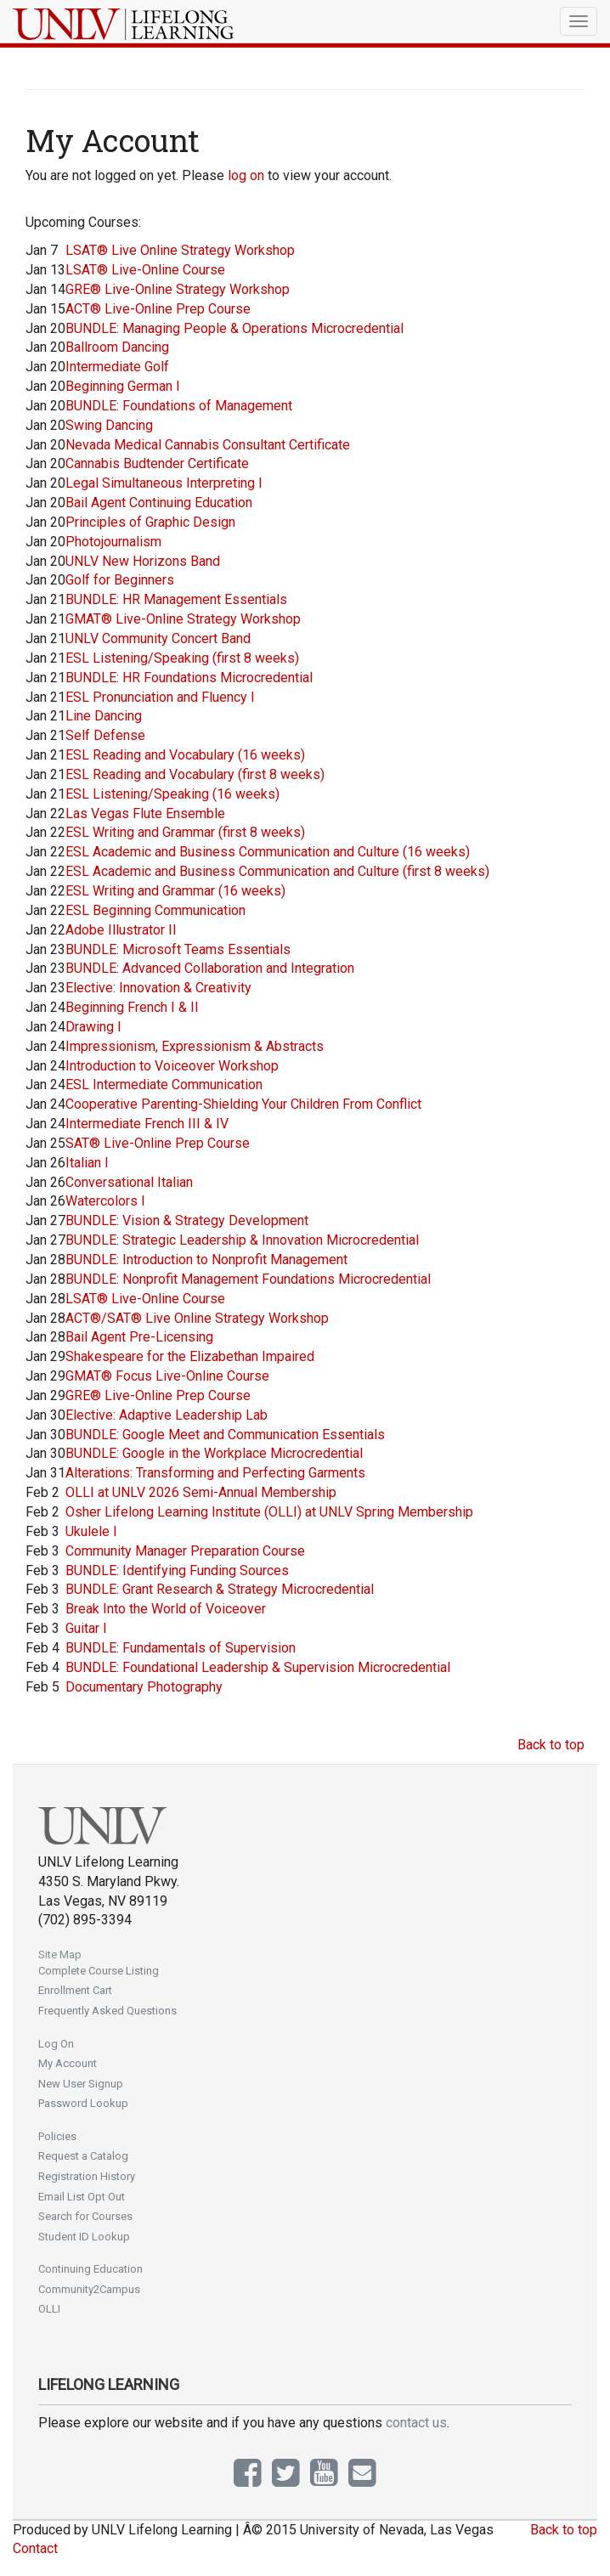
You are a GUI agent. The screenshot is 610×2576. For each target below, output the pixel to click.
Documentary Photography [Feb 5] (144, 1687)
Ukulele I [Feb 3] (91, 1531)
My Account (67, 2063)
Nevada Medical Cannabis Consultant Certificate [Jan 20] (207, 445)
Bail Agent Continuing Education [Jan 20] (158, 502)
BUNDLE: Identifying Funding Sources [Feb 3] (177, 1570)
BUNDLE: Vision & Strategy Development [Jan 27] (186, 1220)
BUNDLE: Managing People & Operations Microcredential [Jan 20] (234, 328)
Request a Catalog (83, 2155)
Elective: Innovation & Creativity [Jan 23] (158, 988)
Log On (56, 2043)
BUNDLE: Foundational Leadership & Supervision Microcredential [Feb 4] (257, 1667)
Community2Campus (89, 2289)
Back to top (551, 1745)
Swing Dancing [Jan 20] (109, 425)
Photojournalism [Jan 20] (113, 542)
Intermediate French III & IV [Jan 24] (147, 1124)
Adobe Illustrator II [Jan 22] (121, 930)
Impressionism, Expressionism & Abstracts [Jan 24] (194, 1046)
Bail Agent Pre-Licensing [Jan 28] (139, 1337)
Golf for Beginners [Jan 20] (119, 580)
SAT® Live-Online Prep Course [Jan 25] (157, 1143)
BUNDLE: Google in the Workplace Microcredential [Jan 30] (214, 1453)
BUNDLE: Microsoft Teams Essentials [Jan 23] (178, 949)
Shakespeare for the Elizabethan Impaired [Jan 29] (189, 1356)
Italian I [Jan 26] (87, 1163)
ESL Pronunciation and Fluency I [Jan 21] (160, 697)
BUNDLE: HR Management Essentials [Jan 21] (176, 599)
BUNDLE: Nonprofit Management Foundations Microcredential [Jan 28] (248, 1279)
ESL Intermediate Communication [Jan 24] (164, 1084)
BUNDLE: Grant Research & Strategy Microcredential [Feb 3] (219, 1589)
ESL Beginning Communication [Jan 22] (155, 910)
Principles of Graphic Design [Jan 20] (150, 522)
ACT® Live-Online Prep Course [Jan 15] (158, 309)
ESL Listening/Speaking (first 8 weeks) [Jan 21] (182, 658)
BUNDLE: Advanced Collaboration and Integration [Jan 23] (209, 968)
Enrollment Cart (75, 1990)
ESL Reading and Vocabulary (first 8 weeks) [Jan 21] (195, 774)
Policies (57, 2136)
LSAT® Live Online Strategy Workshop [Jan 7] (180, 250)
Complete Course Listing (98, 1970)
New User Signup (80, 2083)
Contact (35, 2548)
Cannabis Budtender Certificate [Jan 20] (157, 463)
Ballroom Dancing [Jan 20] (117, 347)
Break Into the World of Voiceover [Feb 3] (165, 1609)
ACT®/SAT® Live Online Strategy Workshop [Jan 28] (197, 1318)
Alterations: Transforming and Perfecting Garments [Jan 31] (215, 1473)
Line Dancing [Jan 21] (103, 716)
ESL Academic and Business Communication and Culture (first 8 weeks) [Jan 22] (277, 871)
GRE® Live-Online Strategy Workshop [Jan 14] (177, 289)
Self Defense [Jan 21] (105, 735)
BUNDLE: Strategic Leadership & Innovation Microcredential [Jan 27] (242, 1240)
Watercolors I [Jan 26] (105, 1201)
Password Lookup (83, 2103)
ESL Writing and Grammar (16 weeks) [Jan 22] (175, 891)
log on (246, 175)
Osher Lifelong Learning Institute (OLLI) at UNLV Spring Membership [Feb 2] (269, 1512)
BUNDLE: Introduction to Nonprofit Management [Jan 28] (206, 1259)
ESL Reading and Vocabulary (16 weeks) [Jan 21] (185, 755)
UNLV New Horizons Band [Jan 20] (142, 561)
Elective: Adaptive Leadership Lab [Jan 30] (166, 1415)
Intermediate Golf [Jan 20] (117, 367)
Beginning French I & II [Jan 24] (132, 1007)
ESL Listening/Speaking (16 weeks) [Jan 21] (172, 794)
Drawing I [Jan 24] (93, 1027)
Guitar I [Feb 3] (86, 1628)
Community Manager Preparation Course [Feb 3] (185, 1551)
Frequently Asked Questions (107, 2010)
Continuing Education (90, 2268)
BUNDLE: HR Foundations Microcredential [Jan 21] (189, 677)
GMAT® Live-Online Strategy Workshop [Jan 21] (183, 619)
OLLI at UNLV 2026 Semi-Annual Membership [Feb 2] (200, 1492)
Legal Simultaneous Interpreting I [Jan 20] (164, 483)
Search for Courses (85, 2216)
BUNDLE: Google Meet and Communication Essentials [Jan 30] (225, 1434)
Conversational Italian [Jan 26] (129, 1182)
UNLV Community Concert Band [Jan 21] (158, 638)
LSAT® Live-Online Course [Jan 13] (145, 270)
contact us (416, 2423)
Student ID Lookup (84, 2236)
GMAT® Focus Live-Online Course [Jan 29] (167, 1376)
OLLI (49, 2308)
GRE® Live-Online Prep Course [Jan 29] (158, 1395)
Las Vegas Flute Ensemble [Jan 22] (145, 813)
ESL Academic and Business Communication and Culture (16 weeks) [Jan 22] (267, 852)
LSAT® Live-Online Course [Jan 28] (145, 1299)
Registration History (86, 2176)
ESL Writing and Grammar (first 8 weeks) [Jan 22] (185, 832)
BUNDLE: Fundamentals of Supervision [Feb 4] (180, 1648)
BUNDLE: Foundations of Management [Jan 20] (178, 406)
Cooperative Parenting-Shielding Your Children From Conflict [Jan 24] (243, 1104)
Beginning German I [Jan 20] (122, 386)
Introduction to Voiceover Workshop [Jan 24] (172, 1066)
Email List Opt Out (81, 2196)
